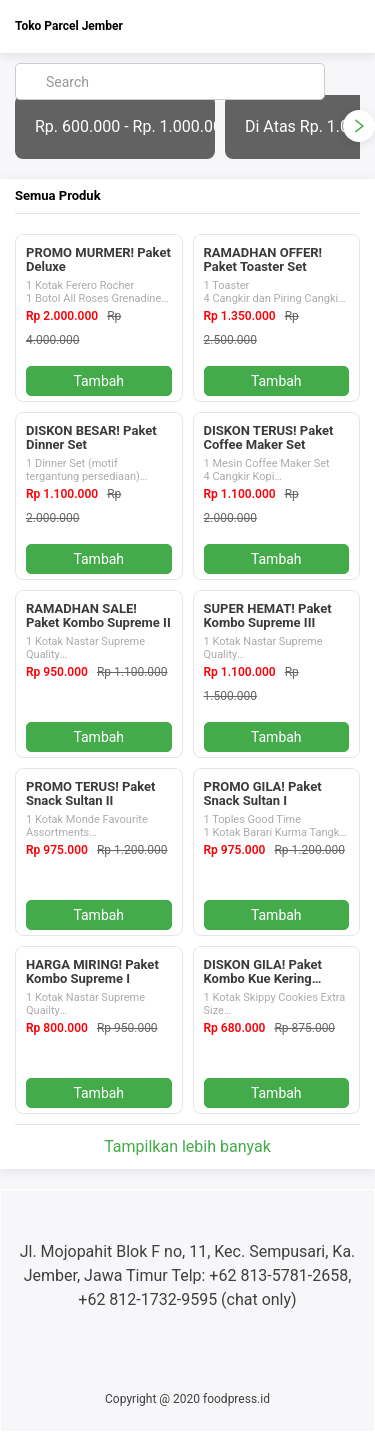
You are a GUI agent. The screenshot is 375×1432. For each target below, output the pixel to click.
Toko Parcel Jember (69, 26)
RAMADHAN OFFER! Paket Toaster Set (263, 259)
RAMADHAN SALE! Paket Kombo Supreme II (98, 615)
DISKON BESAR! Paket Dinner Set (91, 437)
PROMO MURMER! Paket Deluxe (98, 259)
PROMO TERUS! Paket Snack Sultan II (90, 793)
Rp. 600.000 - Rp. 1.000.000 (125, 126)
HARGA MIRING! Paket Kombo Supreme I (92, 971)
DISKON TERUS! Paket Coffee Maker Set (269, 437)
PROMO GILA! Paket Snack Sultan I (263, 793)
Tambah (98, 381)
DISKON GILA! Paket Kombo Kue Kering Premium (263, 978)
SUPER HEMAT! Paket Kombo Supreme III (268, 615)
